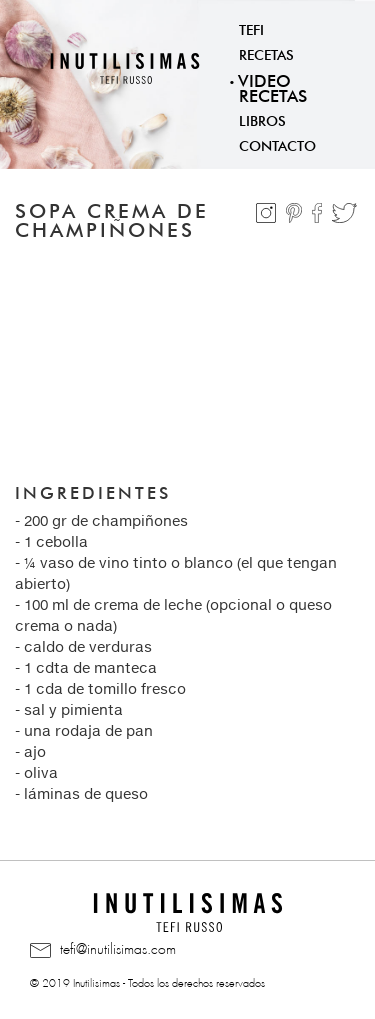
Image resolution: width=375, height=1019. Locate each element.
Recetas (266, 53)
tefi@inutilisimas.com (103, 950)
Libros (262, 119)
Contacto (277, 144)
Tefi (251, 28)
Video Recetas (272, 86)
